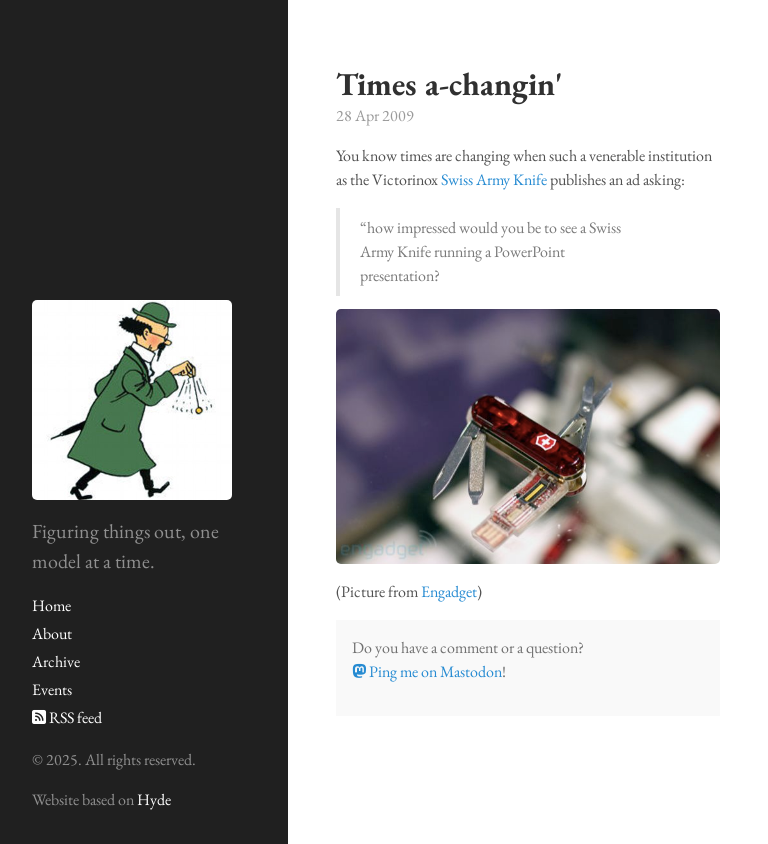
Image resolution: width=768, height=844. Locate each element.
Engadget (449, 591)
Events (52, 689)
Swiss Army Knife (494, 179)
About (52, 633)
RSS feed (67, 717)
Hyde (154, 799)
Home (51, 605)
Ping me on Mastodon (427, 671)
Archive (56, 661)
